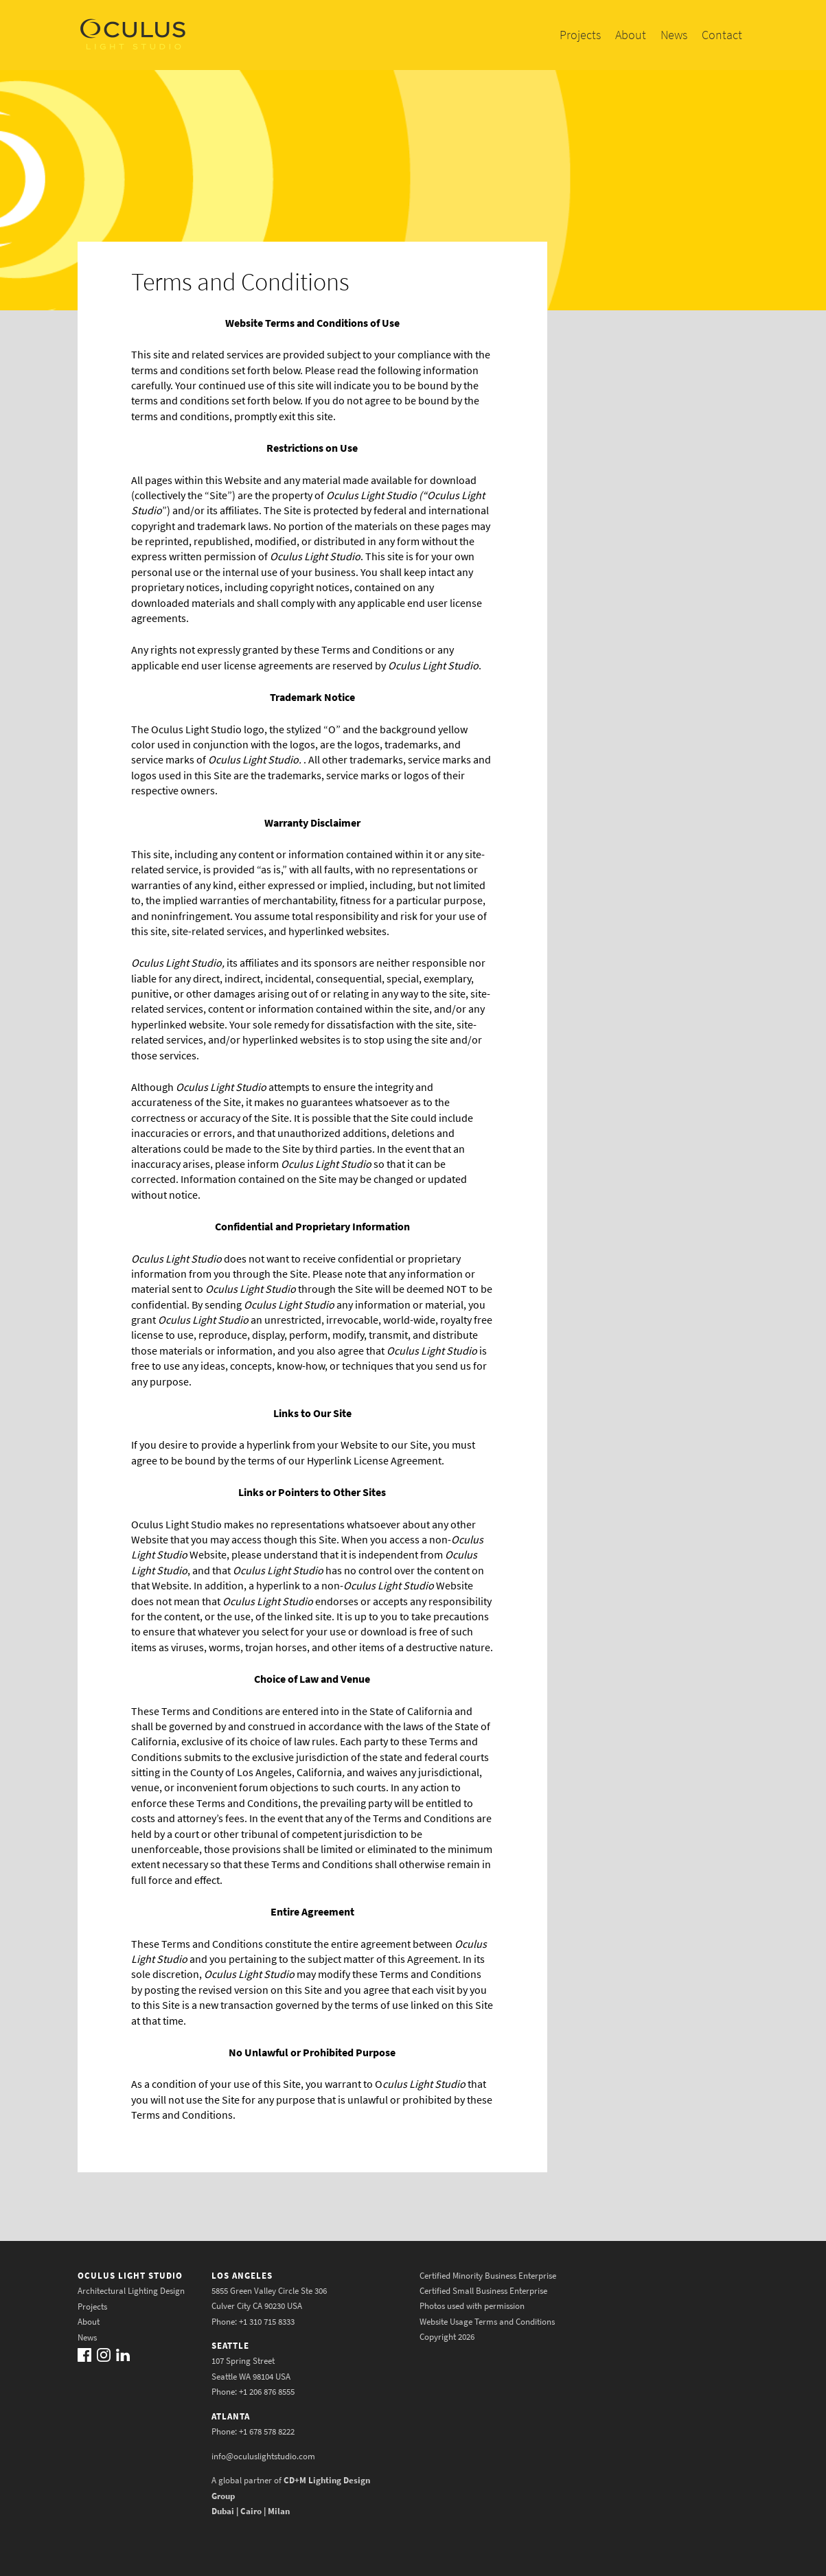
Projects (580, 35)
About (630, 35)
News (674, 35)
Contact (722, 35)
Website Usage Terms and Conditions (487, 2321)
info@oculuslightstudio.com (263, 2455)
